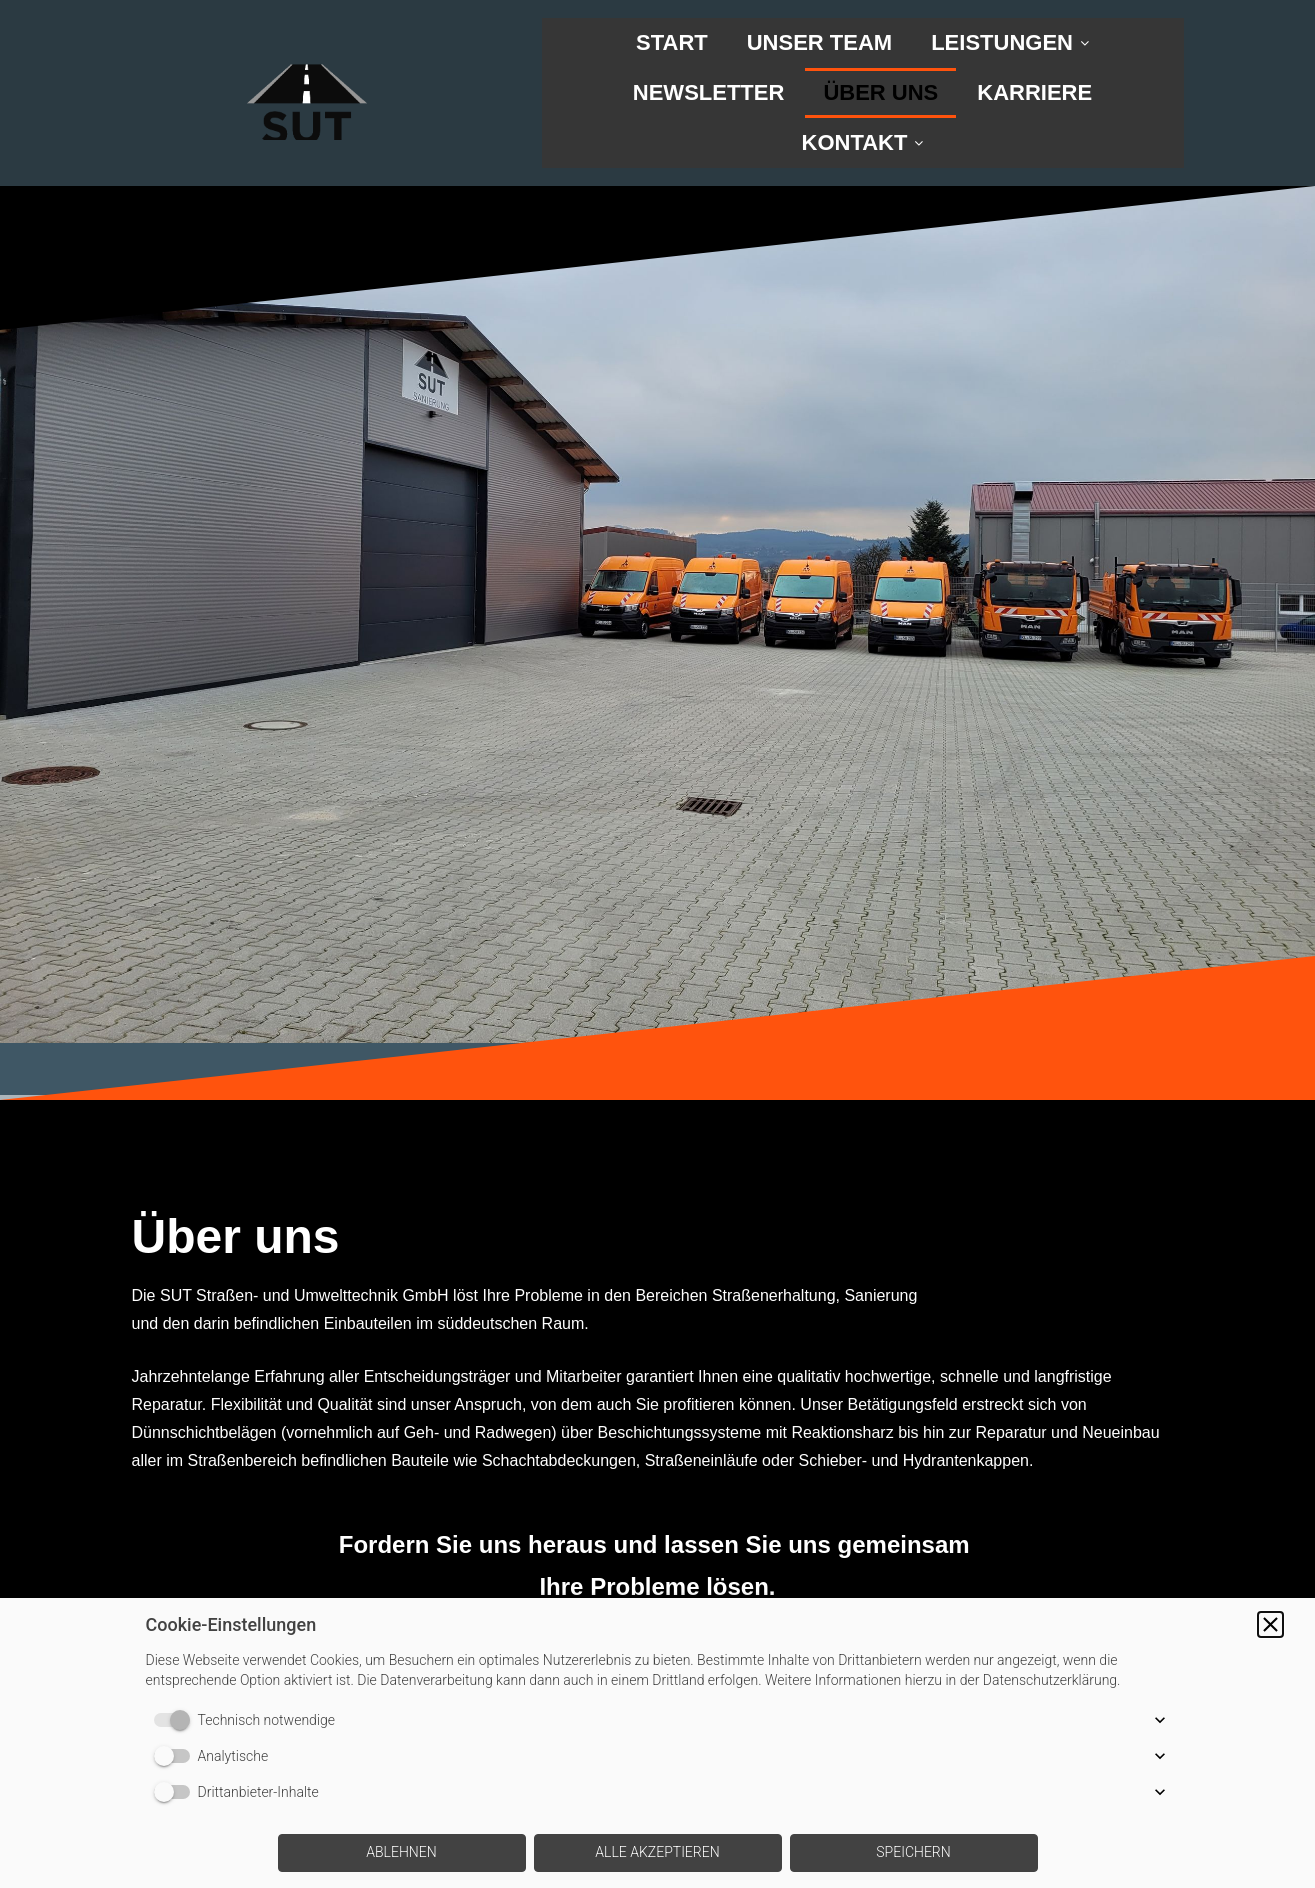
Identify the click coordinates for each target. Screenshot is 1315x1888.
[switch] (176, 1720)
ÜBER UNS (880, 92)
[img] (307, 70)
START (672, 42)
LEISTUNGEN (1010, 42)
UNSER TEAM (819, 42)
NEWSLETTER (709, 92)
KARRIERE (1034, 92)
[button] (1270, 1624)
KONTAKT (863, 142)
